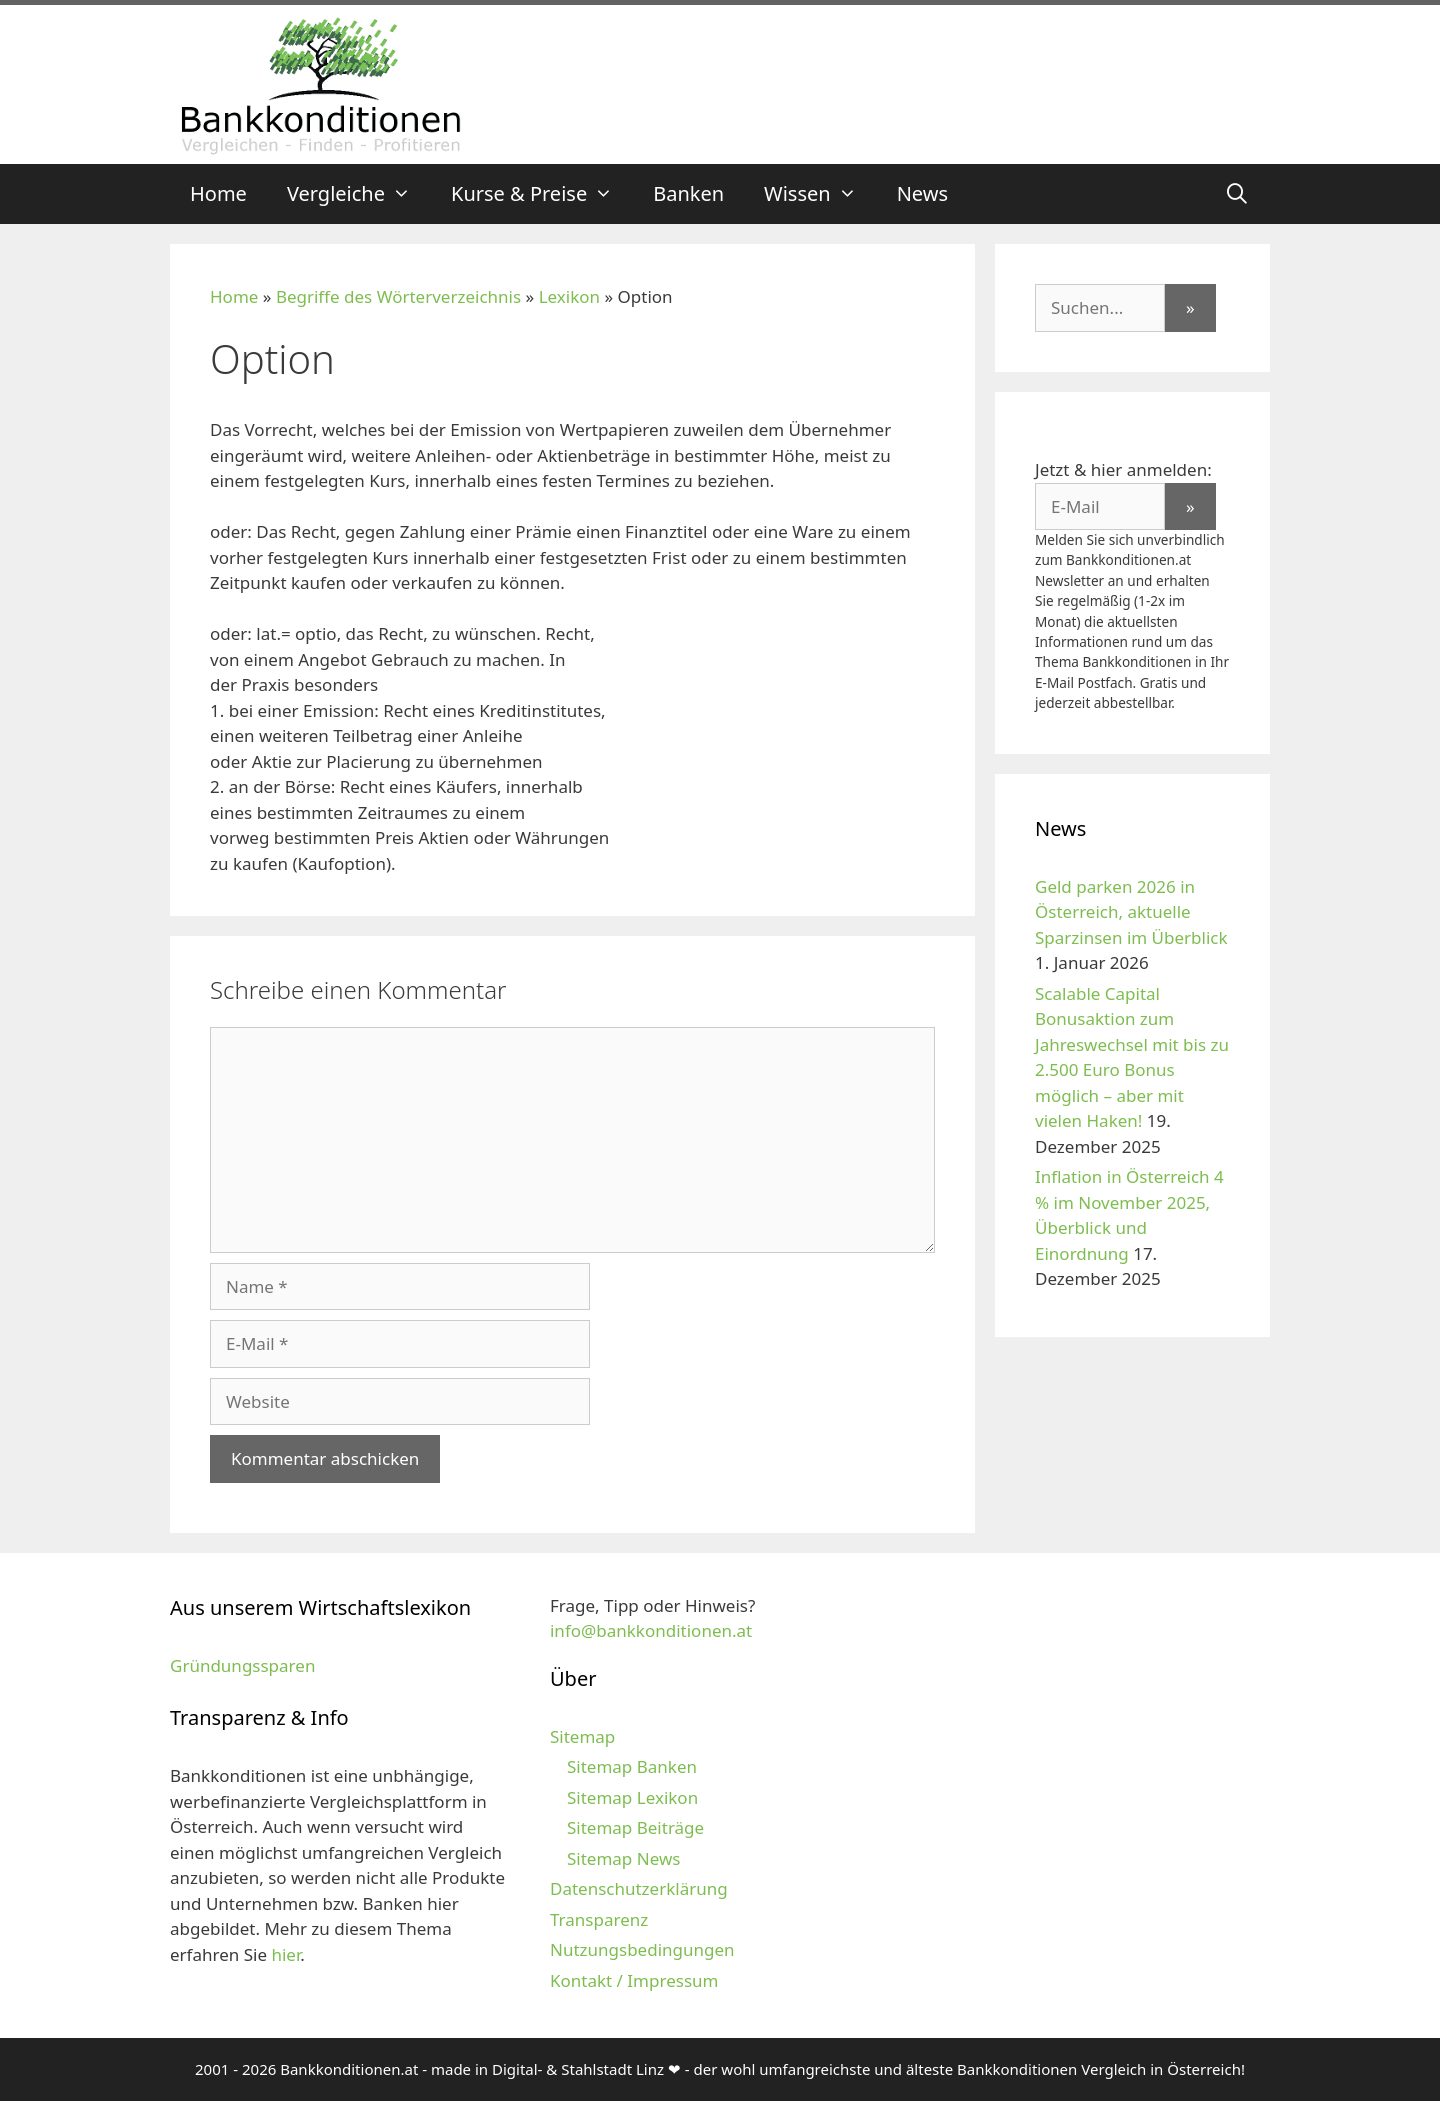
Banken (688, 193)
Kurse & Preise (542, 194)
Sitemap (582, 1736)
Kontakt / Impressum (634, 1980)
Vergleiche (359, 194)
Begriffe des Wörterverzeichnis (398, 296)
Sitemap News (623, 1858)
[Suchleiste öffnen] (1237, 194)
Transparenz (599, 1919)
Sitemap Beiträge (635, 1827)
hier (285, 1954)
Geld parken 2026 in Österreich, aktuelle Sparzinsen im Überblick (1131, 912)
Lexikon (569, 296)
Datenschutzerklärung (639, 1888)
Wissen (820, 194)
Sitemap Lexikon (632, 1797)
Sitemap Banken (632, 1766)
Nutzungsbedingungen (642, 1949)
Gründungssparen (242, 1665)
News (922, 193)
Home (218, 193)
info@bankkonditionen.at (651, 1630)
